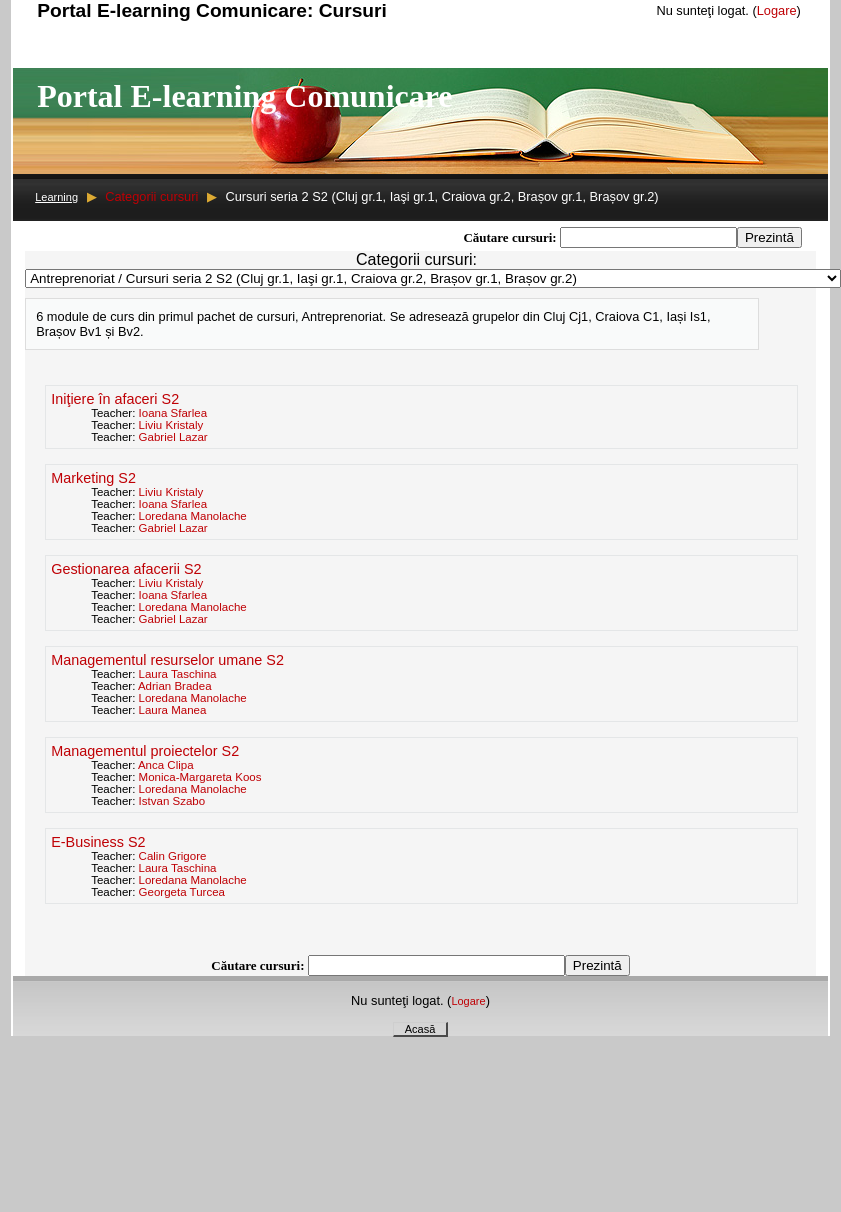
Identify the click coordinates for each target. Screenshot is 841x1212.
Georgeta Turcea (182, 892)
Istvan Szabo (172, 801)
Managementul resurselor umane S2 (167, 660)
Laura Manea (173, 710)
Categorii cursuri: (416, 259)
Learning (56, 197)
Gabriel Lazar (173, 437)
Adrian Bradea (175, 686)
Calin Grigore (173, 856)
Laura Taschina (178, 674)
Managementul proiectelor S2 (145, 751)
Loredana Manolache (193, 516)
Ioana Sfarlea (173, 413)
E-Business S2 (98, 842)
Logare (777, 10)
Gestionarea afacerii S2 (126, 569)
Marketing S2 (93, 478)
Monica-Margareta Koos (200, 777)
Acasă (420, 1029)
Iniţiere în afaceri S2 (115, 399)
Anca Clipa (166, 765)
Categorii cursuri (151, 196)
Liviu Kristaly (171, 425)
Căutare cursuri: (511, 237)
